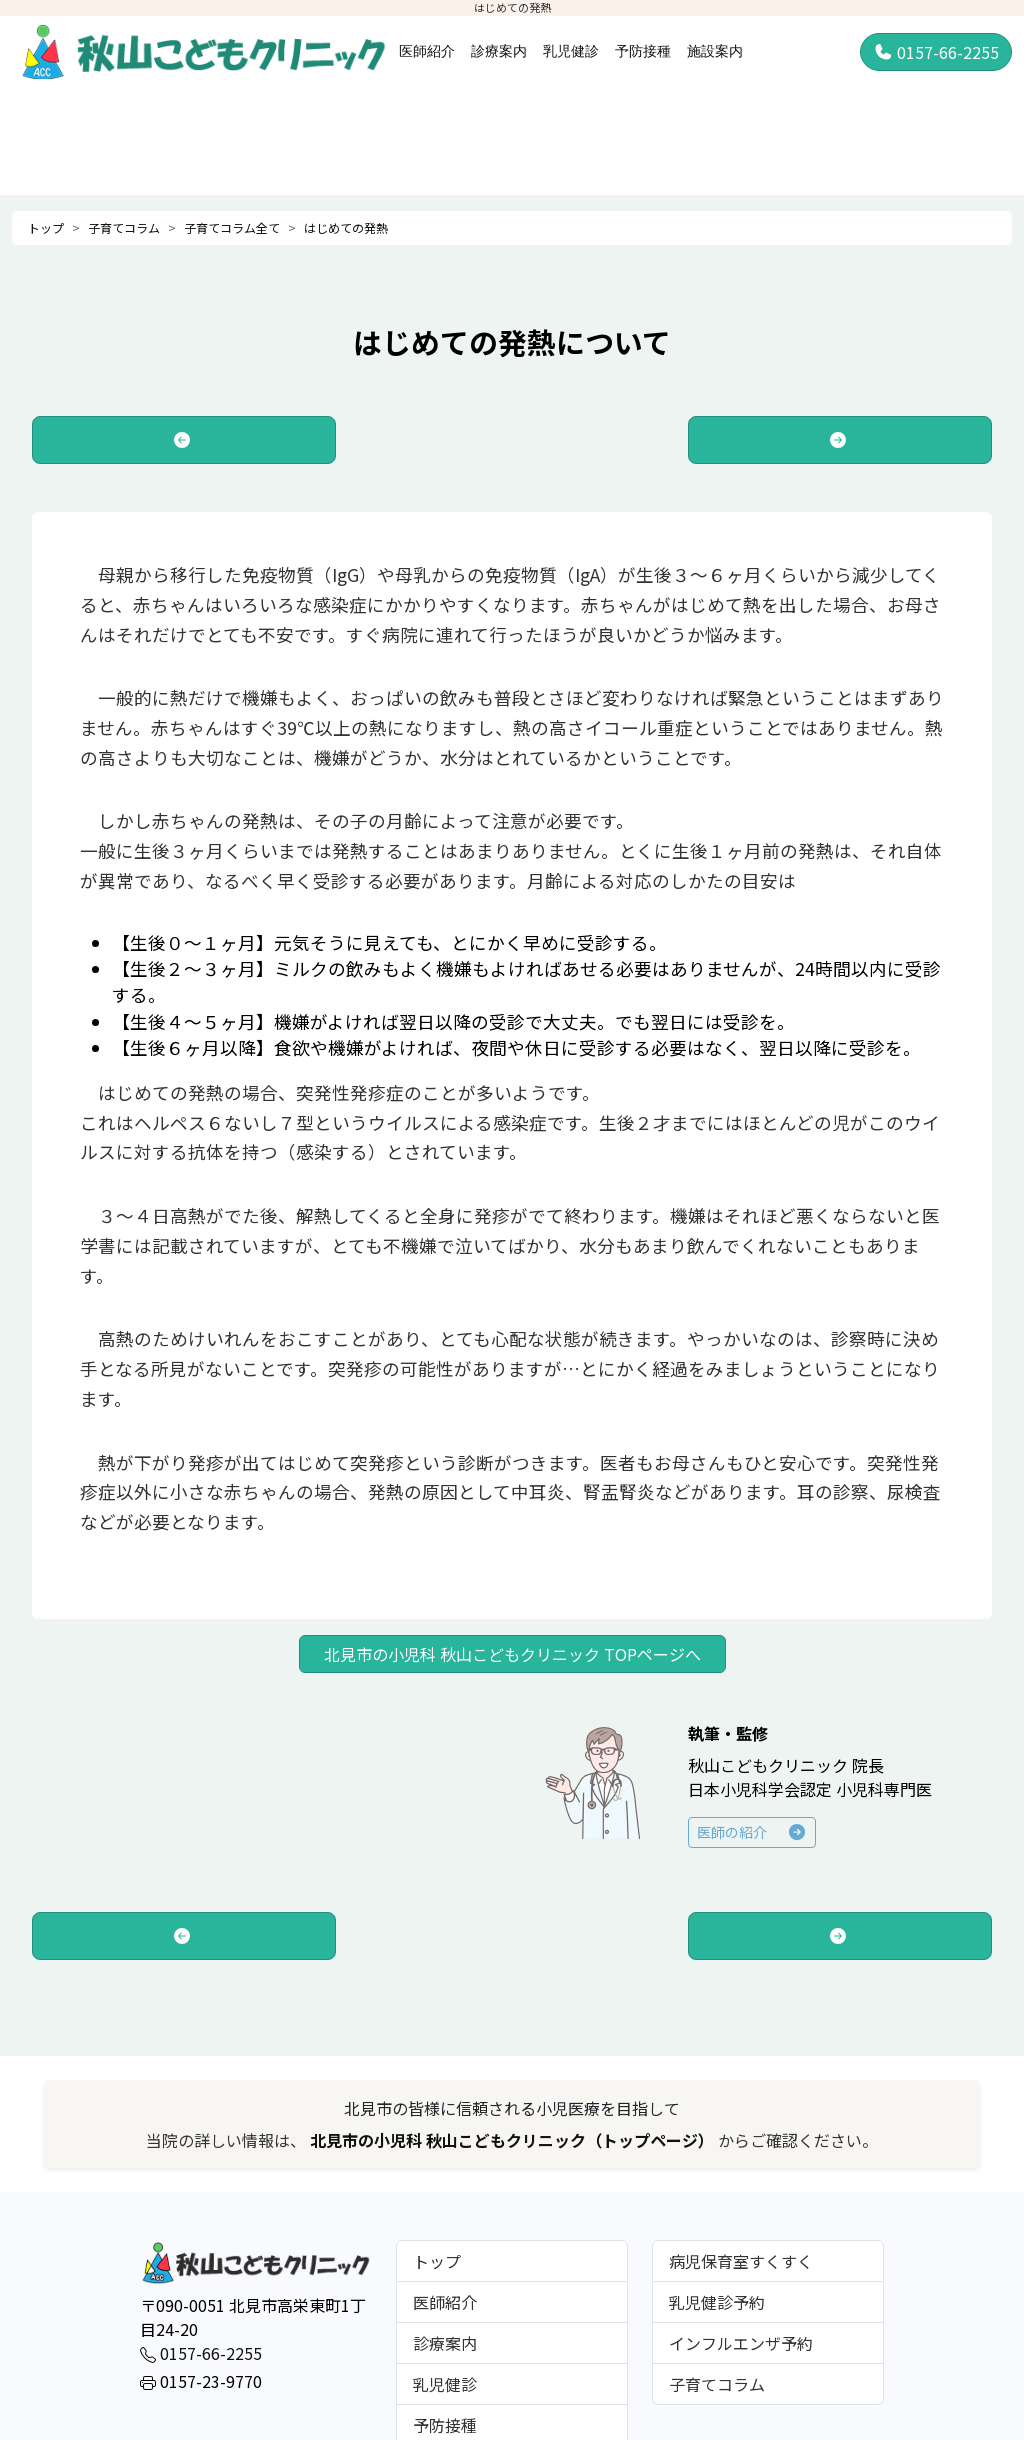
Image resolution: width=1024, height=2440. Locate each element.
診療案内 (499, 51)
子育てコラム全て (232, 227)
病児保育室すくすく (741, 2261)
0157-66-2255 (936, 52)
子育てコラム (124, 227)
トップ (46, 227)
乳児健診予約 (717, 2302)
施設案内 (715, 51)
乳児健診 (571, 51)
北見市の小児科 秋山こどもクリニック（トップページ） (514, 2140)
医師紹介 (427, 51)
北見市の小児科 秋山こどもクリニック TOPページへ (512, 1654)
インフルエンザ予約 (741, 2343)
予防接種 (643, 51)
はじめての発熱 (346, 227)
